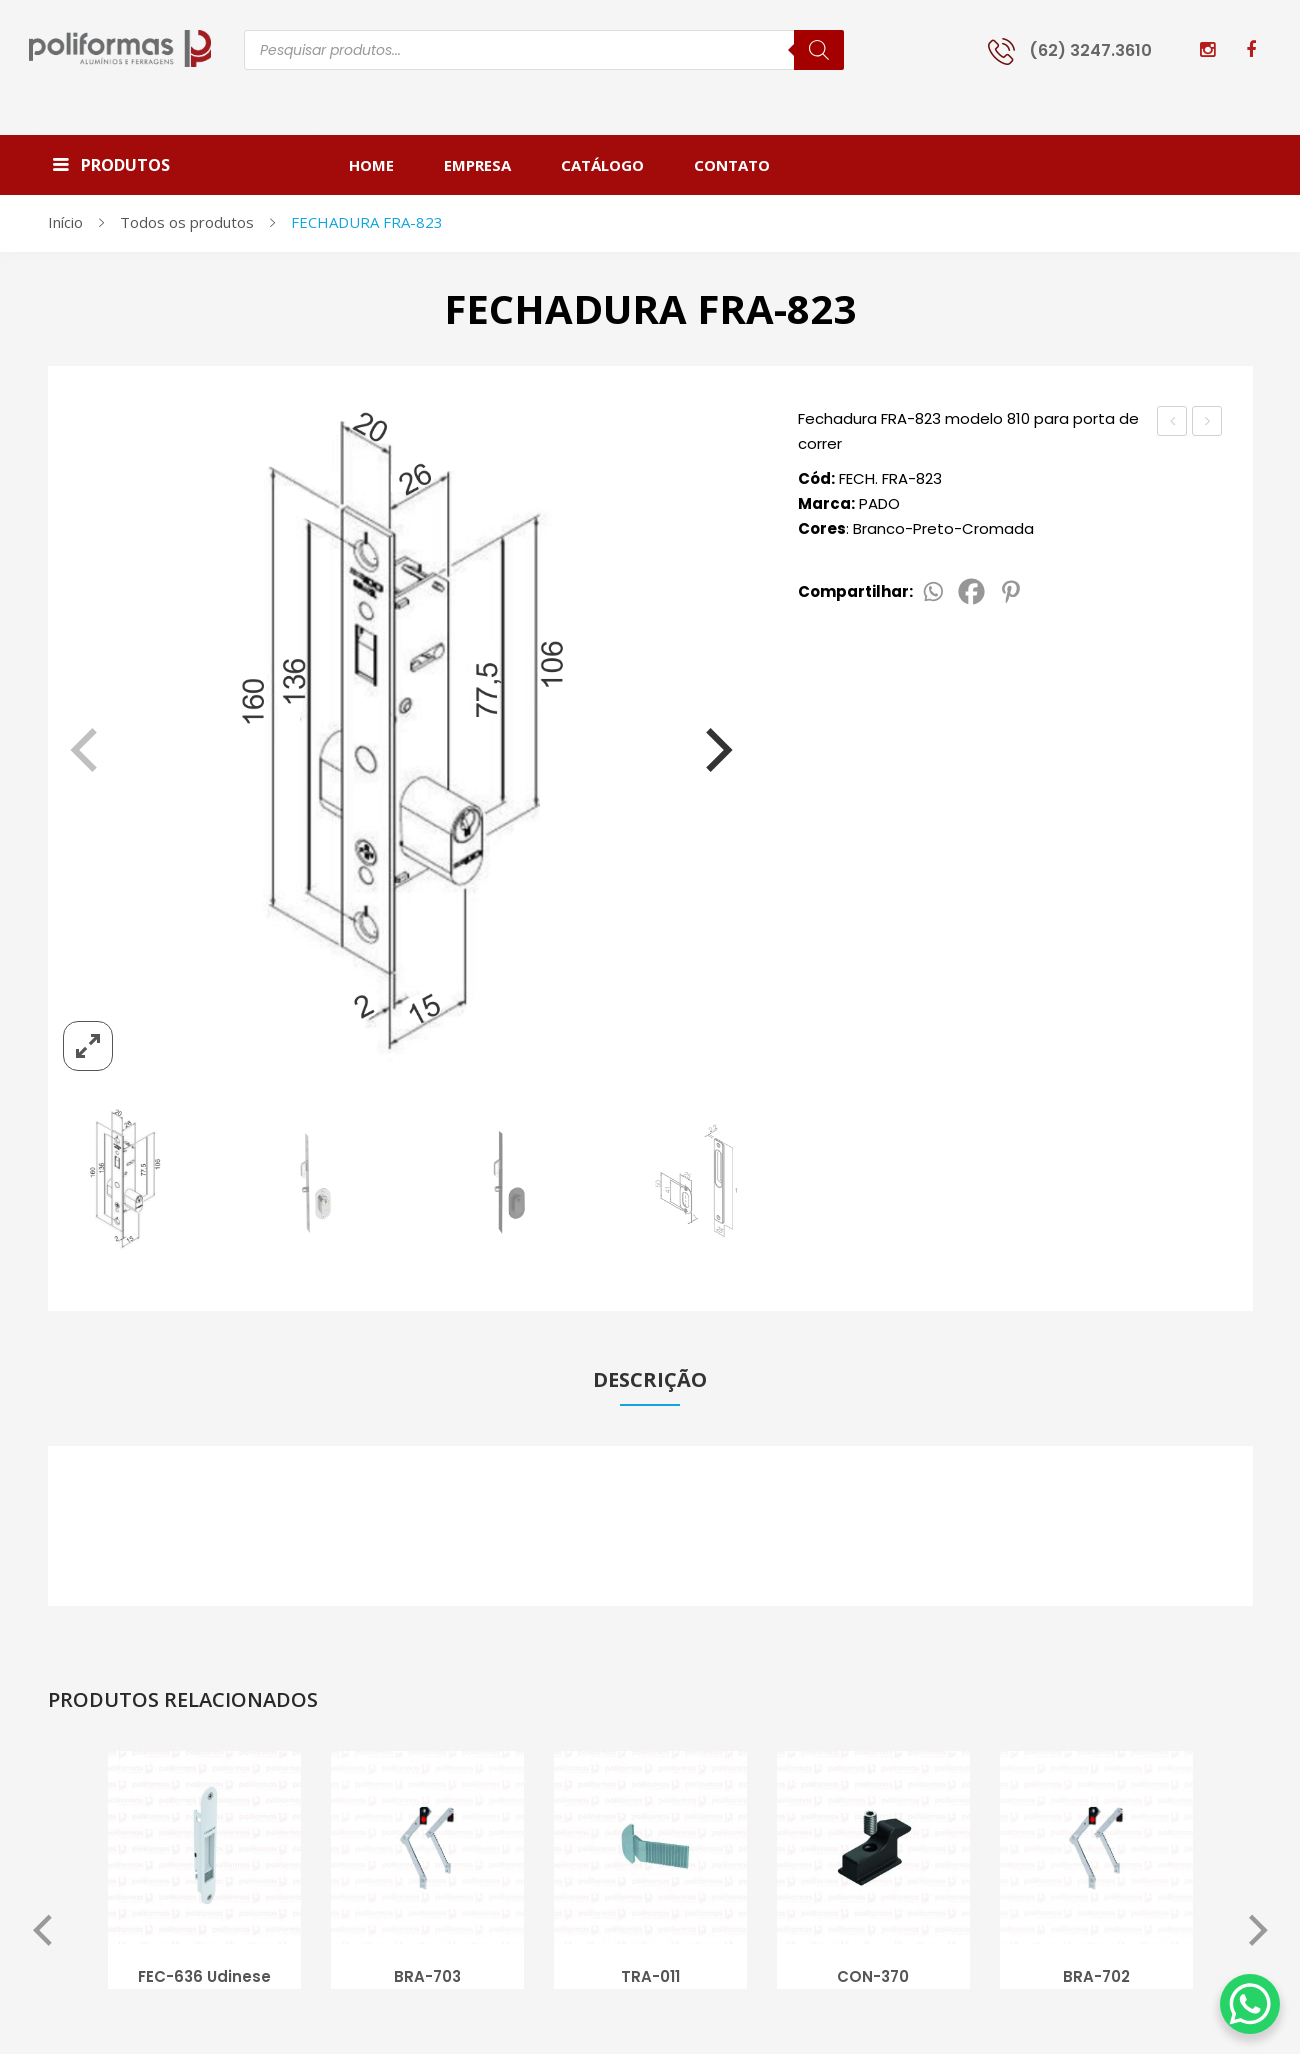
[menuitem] (384, 165)
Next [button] (1258, 1934)
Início (65, 222)
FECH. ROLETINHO (1207, 423)
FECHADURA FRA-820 (1172, 423)
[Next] (706, 741)
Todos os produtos (187, 222)
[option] (204, 1877)
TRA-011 (650, 1978)
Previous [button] (42, 1934)
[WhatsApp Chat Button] (1250, 2004)
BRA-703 (427, 1978)
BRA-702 (1096, 1978)
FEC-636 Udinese (204, 1978)
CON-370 (873, 1978)
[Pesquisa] (819, 50)
